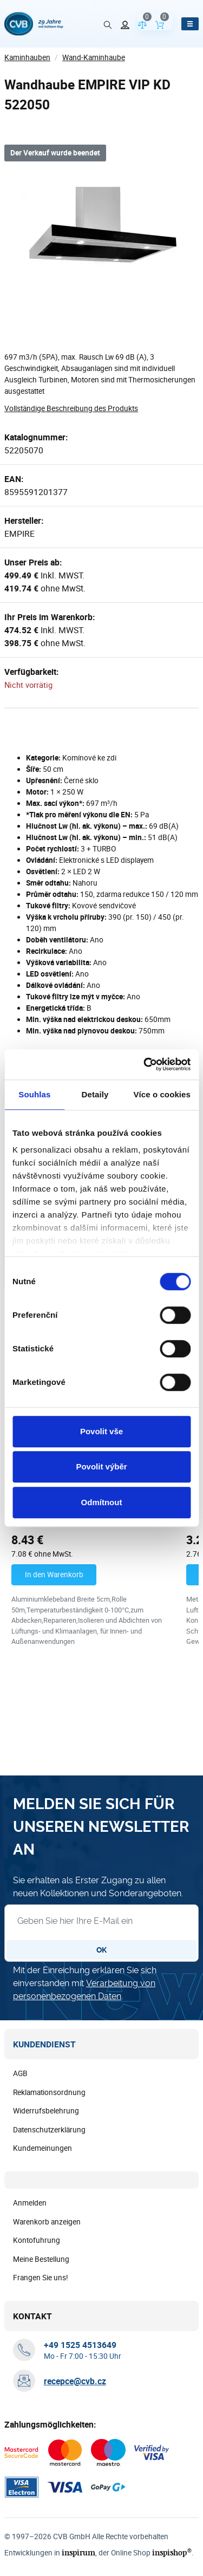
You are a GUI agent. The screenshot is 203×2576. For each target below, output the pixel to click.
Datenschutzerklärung (49, 2130)
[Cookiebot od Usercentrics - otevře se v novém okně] (145, 1064)
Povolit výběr (101, 1466)
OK (101, 1950)
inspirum (76, 2553)
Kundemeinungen (42, 2149)
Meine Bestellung (41, 2260)
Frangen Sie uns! (40, 2278)
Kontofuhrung (36, 2241)
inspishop (166, 2553)
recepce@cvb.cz (75, 2382)
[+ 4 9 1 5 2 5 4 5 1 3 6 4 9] (80, 2345)
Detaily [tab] (95, 1094)
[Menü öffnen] (190, 23)
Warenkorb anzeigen (47, 2222)
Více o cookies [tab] (162, 1094)
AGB (20, 2074)
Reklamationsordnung (49, 2093)
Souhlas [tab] (34, 1094)
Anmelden (30, 2203)
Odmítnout (101, 1502)
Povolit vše (101, 1431)
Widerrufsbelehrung (46, 2111)
